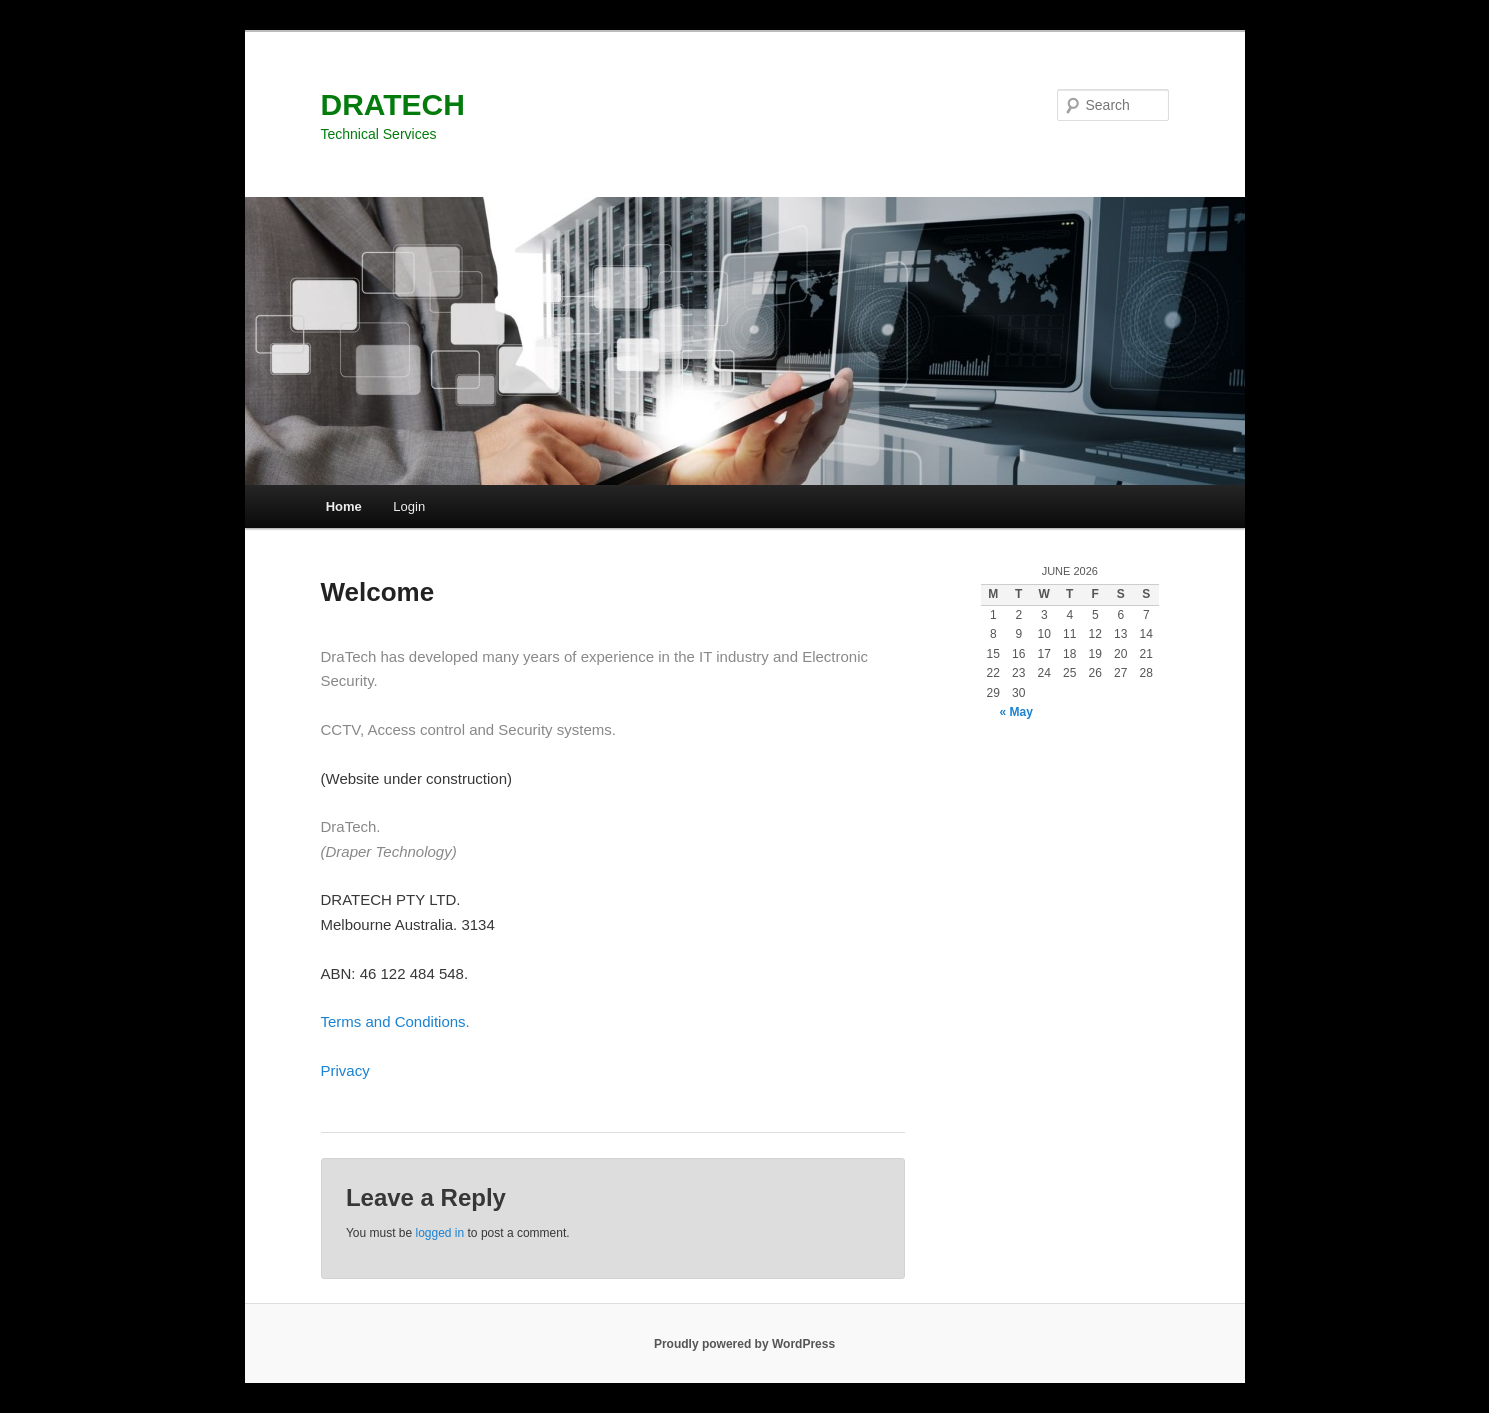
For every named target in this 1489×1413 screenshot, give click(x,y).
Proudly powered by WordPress (744, 1344)
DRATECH (393, 104)
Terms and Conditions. (395, 1021)
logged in (439, 1233)
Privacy (345, 1070)
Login (409, 506)
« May (1016, 712)
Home (344, 506)
